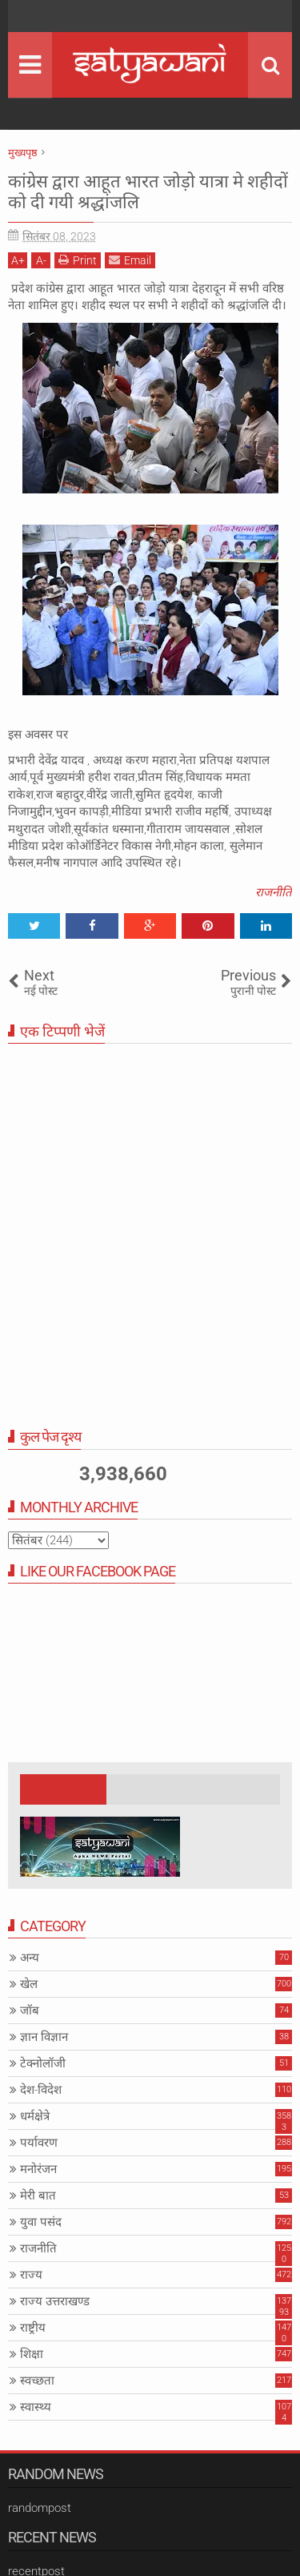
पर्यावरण (39, 2142)
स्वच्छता (37, 2380)
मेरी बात (38, 2195)
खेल (29, 1984)
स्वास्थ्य (35, 2407)
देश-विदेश (41, 2090)
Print (77, 260)
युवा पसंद (41, 2222)
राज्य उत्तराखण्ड (55, 2301)
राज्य (31, 2275)
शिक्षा (31, 2354)
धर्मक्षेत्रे (35, 2116)
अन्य (29, 1957)
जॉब (29, 2010)
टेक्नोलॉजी (43, 2063)
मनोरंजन (38, 2169)
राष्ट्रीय (33, 2327)
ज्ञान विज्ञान (44, 2037)
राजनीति (273, 892)
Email (130, 260)
